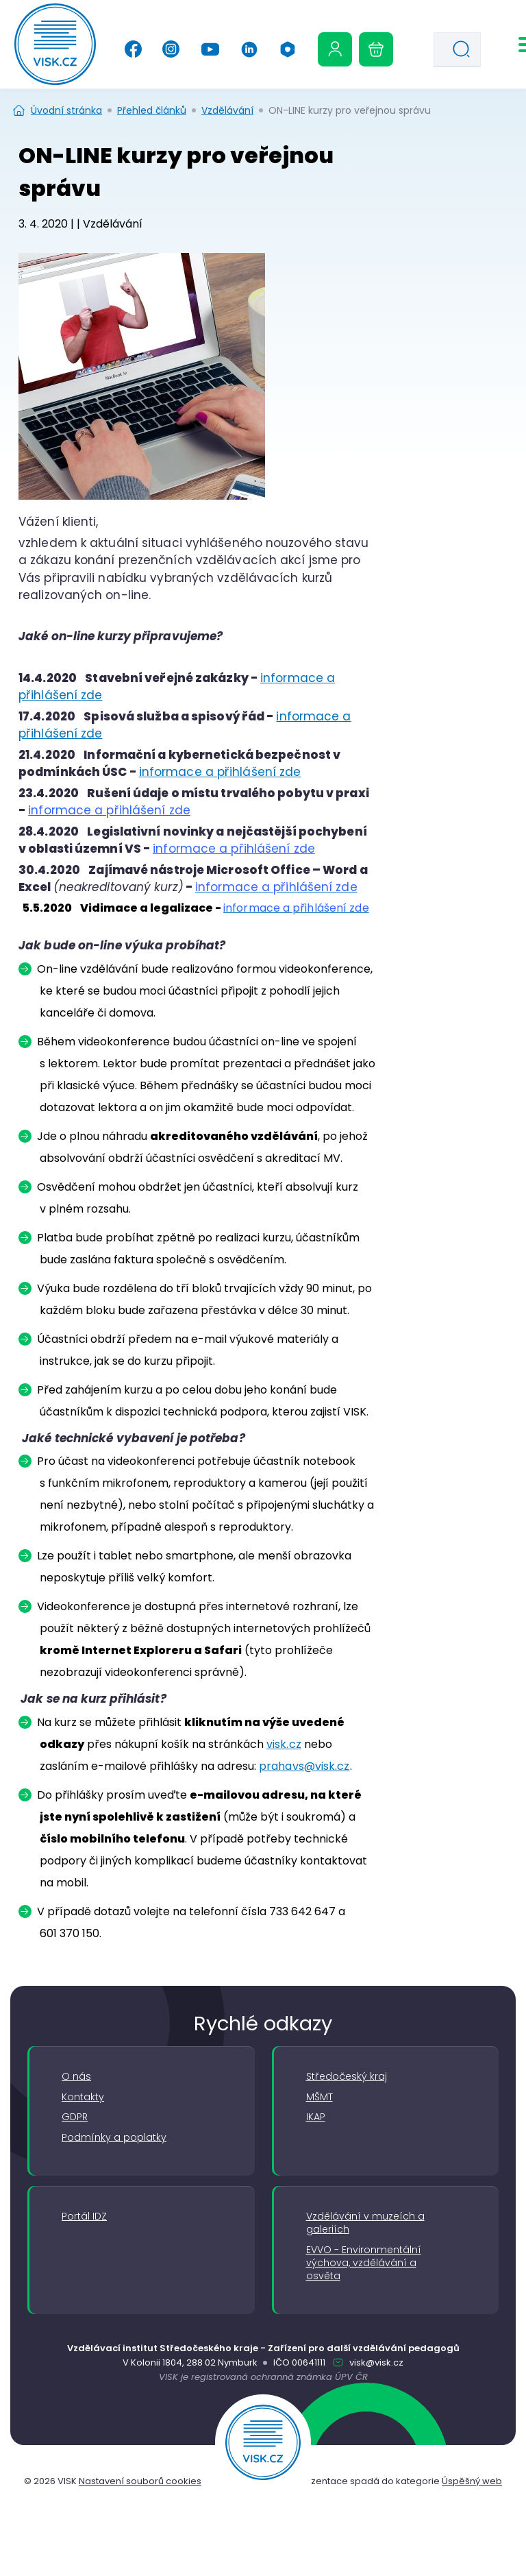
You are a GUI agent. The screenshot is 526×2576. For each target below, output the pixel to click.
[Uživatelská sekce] (335, 49)
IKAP (315, 2117)
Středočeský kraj (346, 2076)
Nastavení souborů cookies (140, 2481)
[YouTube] (210, 49)
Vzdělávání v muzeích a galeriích (365, 2223)
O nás (76, 2076)
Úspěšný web (472, 2481)
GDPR (75, 2117)
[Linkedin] (249, 49)
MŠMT (319, 2097)
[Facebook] (133, 49)
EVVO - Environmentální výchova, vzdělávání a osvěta (363, 2263)
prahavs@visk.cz (304, 1766)
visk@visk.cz (375, 2362)
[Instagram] (170, 49)
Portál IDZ (84, 2216)
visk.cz (283, 1744)
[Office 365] (288, 49)
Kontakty (83, 2097)
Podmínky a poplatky (114, 2137)
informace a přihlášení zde (220, 772)
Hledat (464, 51)
